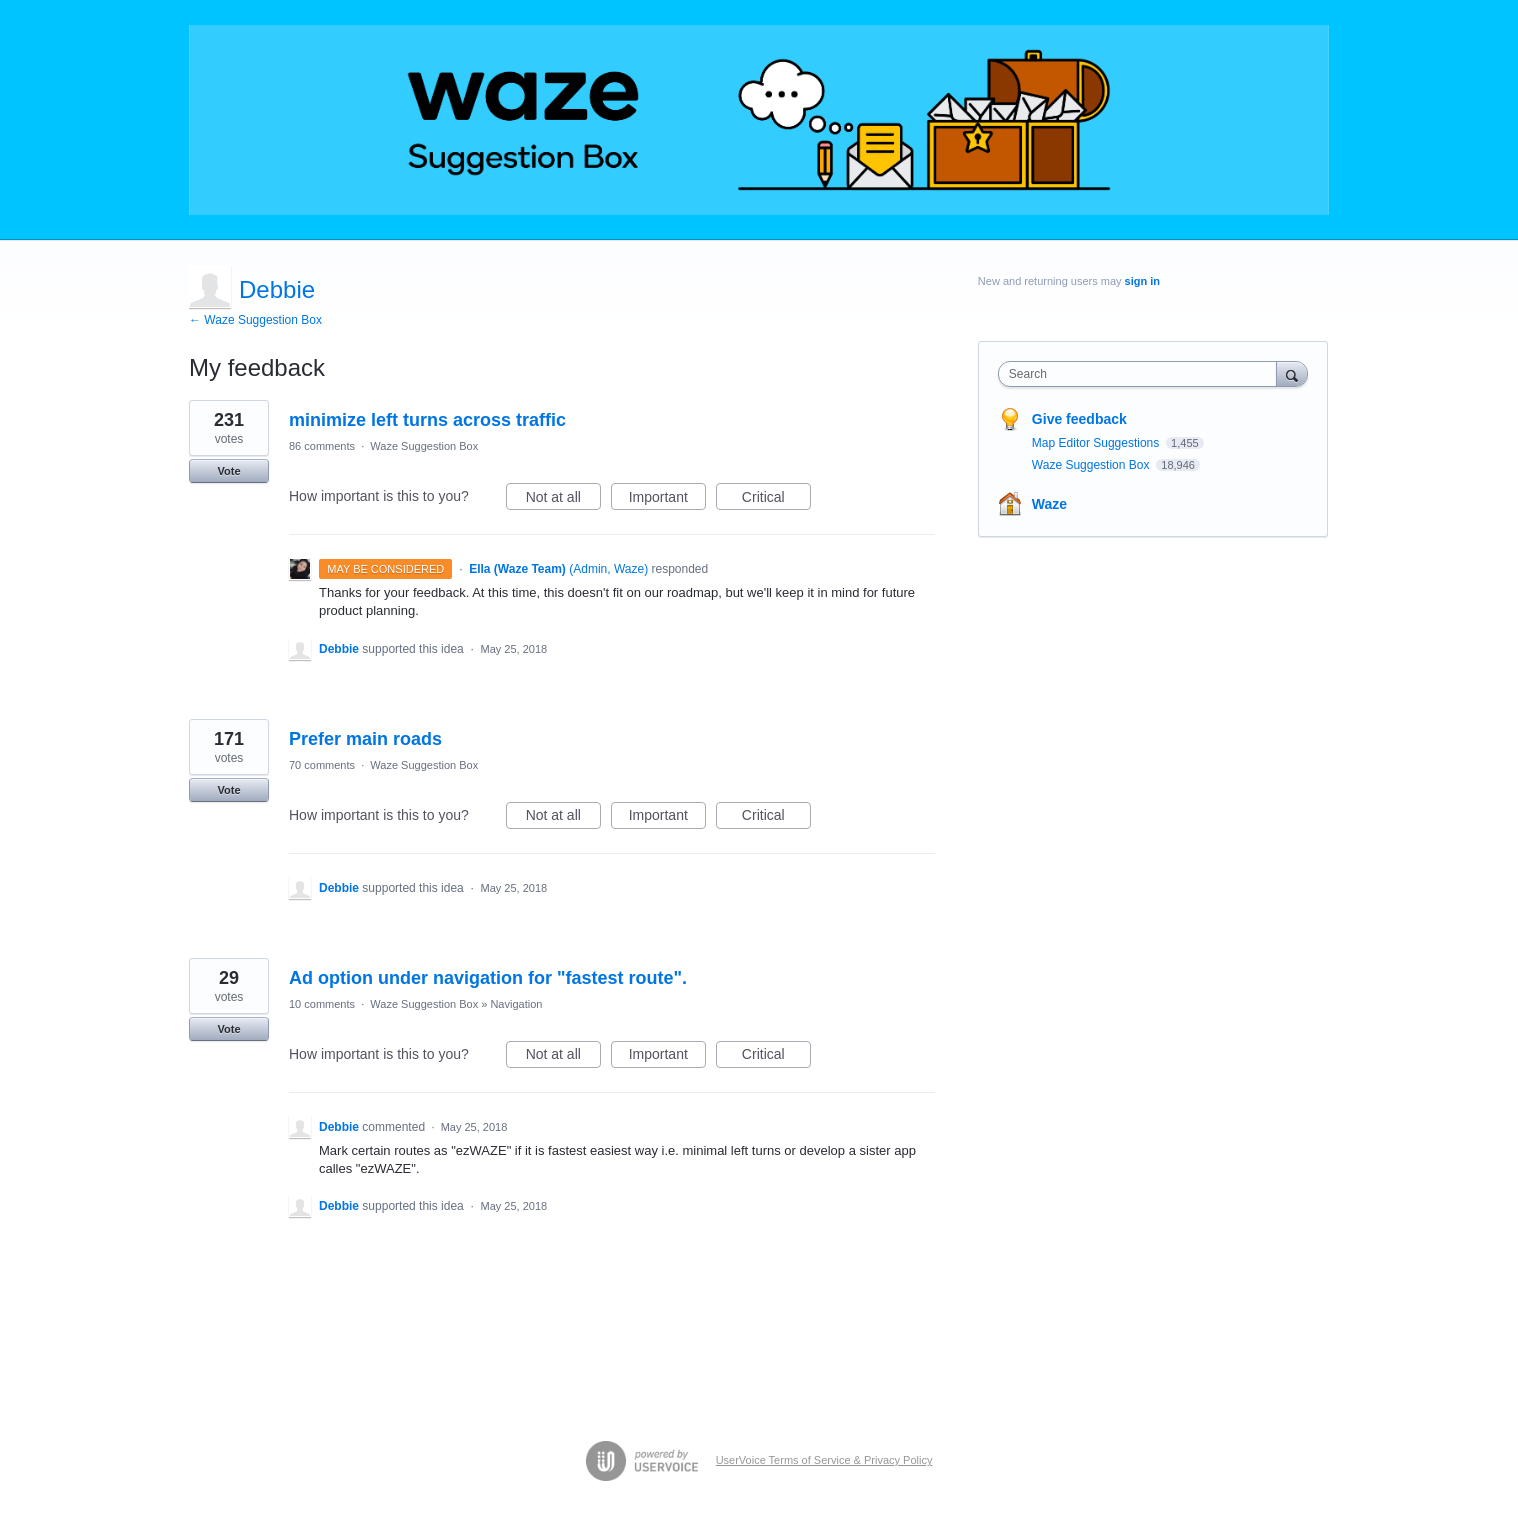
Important (667, 500)
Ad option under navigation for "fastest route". (488, 978)
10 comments (322, 1004)
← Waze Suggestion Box (255, 320)
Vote (228, 471)
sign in (1142, 281)
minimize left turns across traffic (427, 420)
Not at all (563, 500)
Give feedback (1079, 419)
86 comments (322, 446)
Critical (776, 500)
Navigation (516, 1004)
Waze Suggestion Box (424, 446)
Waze (1049, 504)
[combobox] (1142, 374)
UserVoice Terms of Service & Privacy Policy (824, 1460)
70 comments (322, 765)
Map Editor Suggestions (1097, 443)
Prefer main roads (365, 739)
